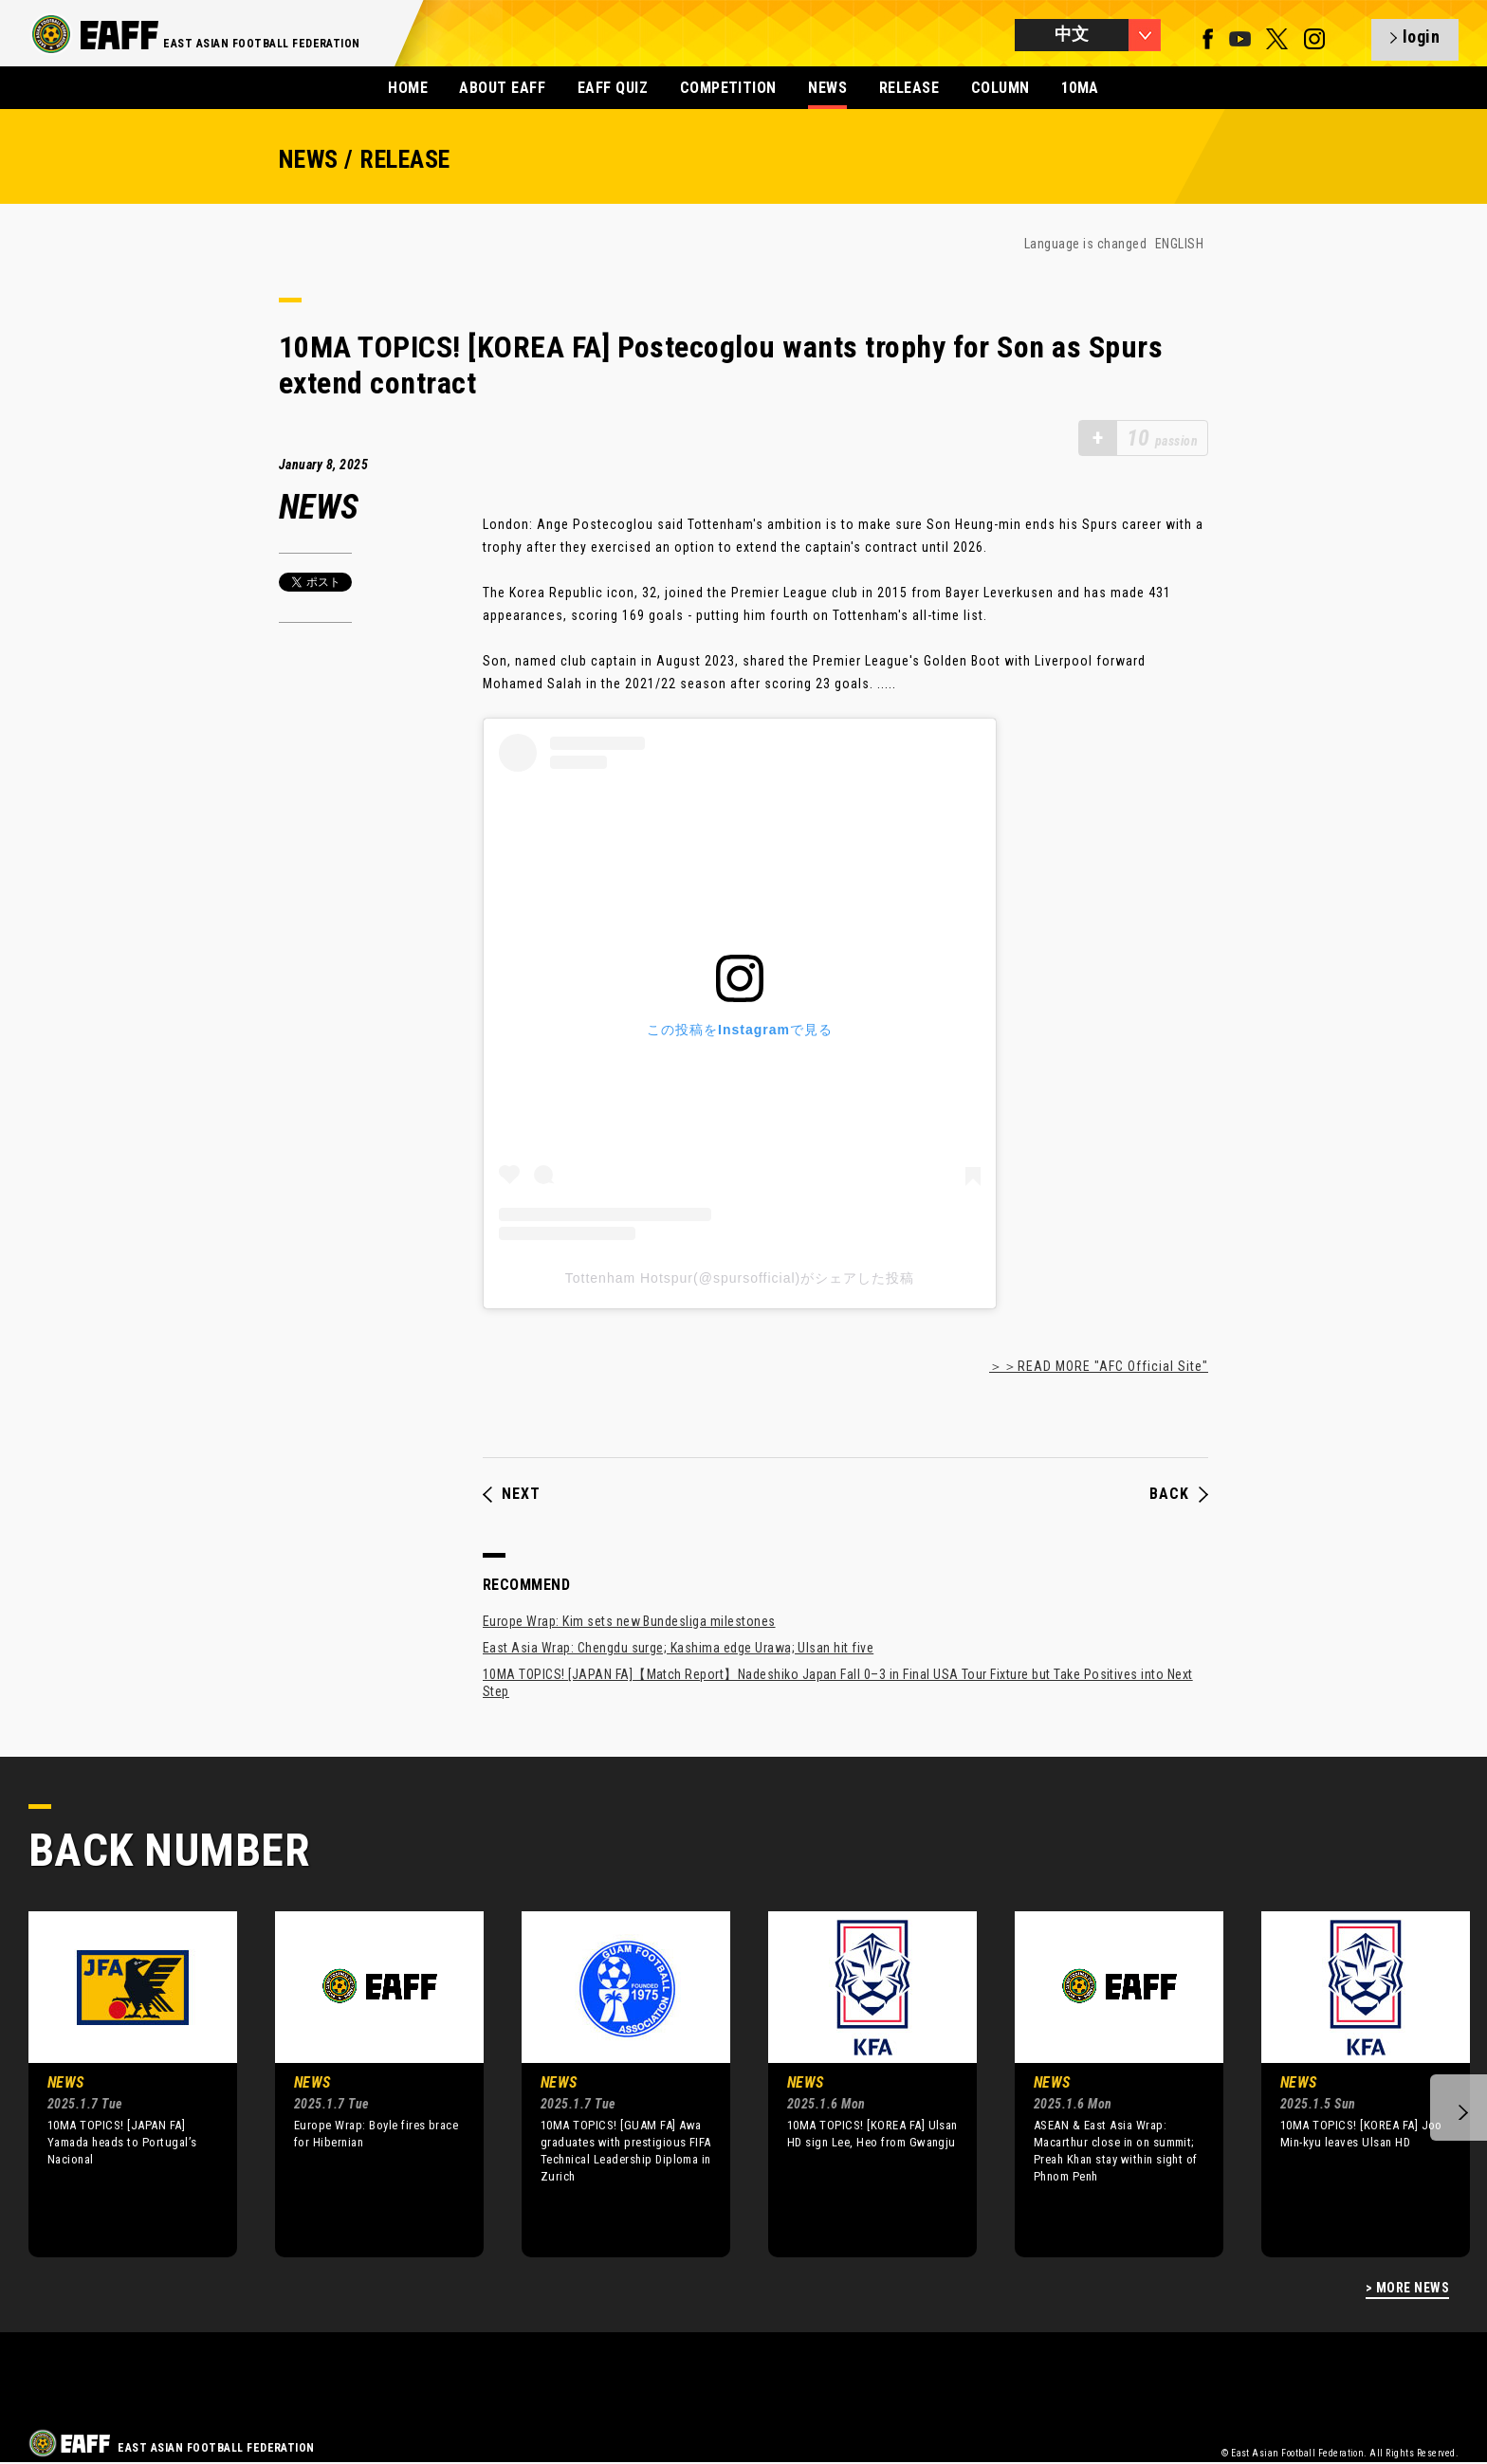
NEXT (512, 1494)
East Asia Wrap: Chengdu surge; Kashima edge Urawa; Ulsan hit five (678, 1647)
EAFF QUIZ (613, 88)
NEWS (827, 88)
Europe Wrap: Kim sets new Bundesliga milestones (629, 1621)
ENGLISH (1179, 243)
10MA (1080, 88)
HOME (408, 88)
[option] (118, 2083)
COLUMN (1000, 88)
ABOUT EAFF (502, 88)
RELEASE (909, 88)
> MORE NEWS (1407, 2288)
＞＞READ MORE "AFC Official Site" (1098, 1366)
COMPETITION (728, 88)
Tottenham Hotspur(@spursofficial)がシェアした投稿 (739, 1278)
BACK (1178, 1494)
